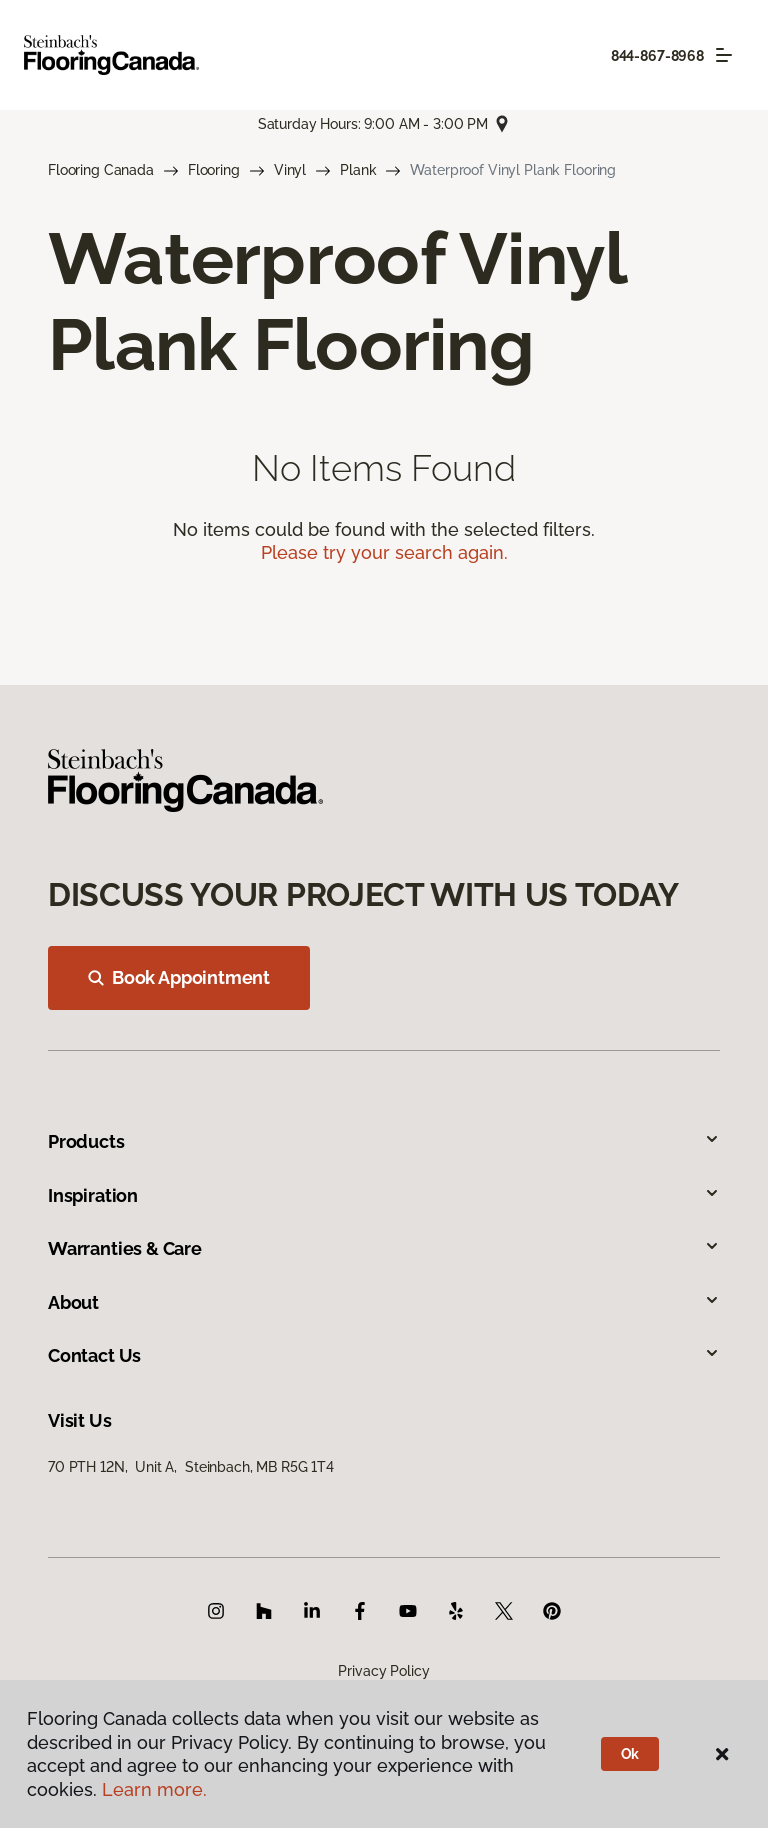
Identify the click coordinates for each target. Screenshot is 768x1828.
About (384, 1302)
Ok (630, 1754)
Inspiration (384, 1195)
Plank (358, 170)
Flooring (214, 170)
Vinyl (290, 170)
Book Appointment (179, 977)
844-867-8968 (657, 56)
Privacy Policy (383, 1671)
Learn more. (154, 1789)
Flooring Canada (101, 170)
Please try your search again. (384, 552)
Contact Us (384, 1355)
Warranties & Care (384, 1248)
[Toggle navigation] (724, 55)
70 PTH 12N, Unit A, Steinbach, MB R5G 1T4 (191, 1467)
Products (384, 1141)
